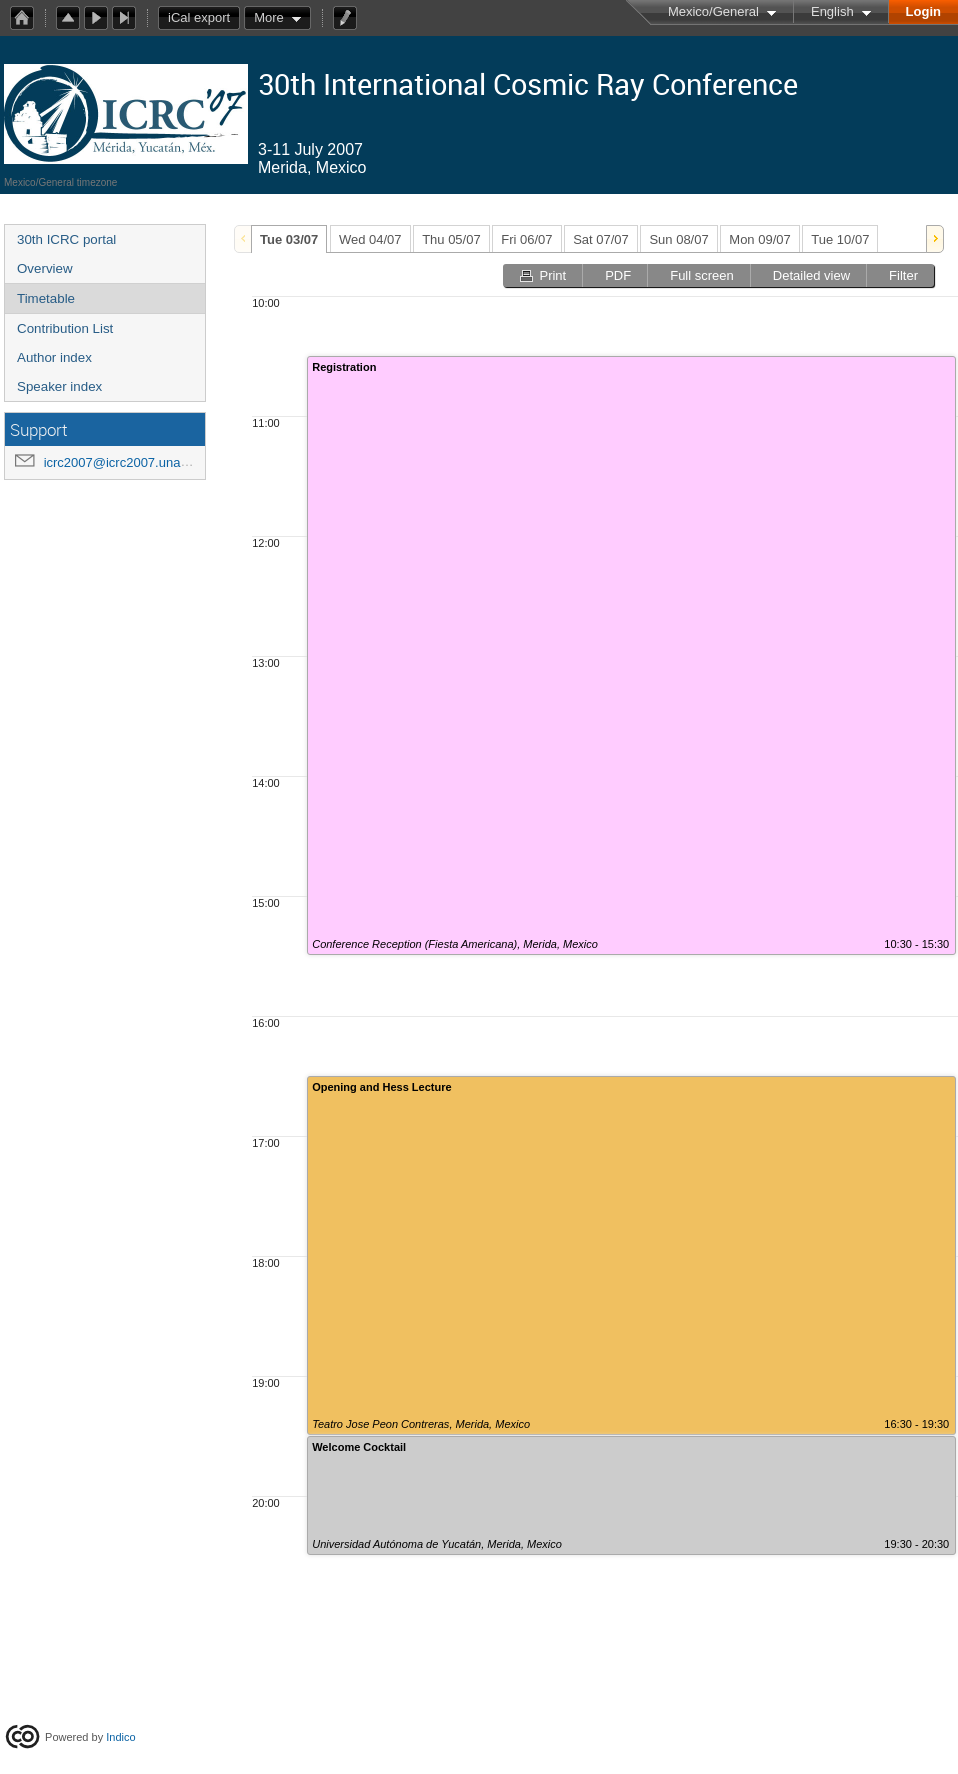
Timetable (46, 298)
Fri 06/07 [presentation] (526, 239)
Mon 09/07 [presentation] (759, 239)
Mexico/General (713, 11)
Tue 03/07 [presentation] (289, 239)
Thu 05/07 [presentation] (451, 239)
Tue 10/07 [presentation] (840, 239)
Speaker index (59, 386)
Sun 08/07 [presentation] (678, 239)
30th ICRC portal (66, 239)
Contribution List (65, 328)
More (269, 17)
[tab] (289, 239)
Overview (45, 268)
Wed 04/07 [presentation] (370, 239)
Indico (120, 1737)
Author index (54, 357)
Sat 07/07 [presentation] (601, 239)
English (832, 11)
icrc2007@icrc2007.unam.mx (128, 462)
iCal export (204, 18)
